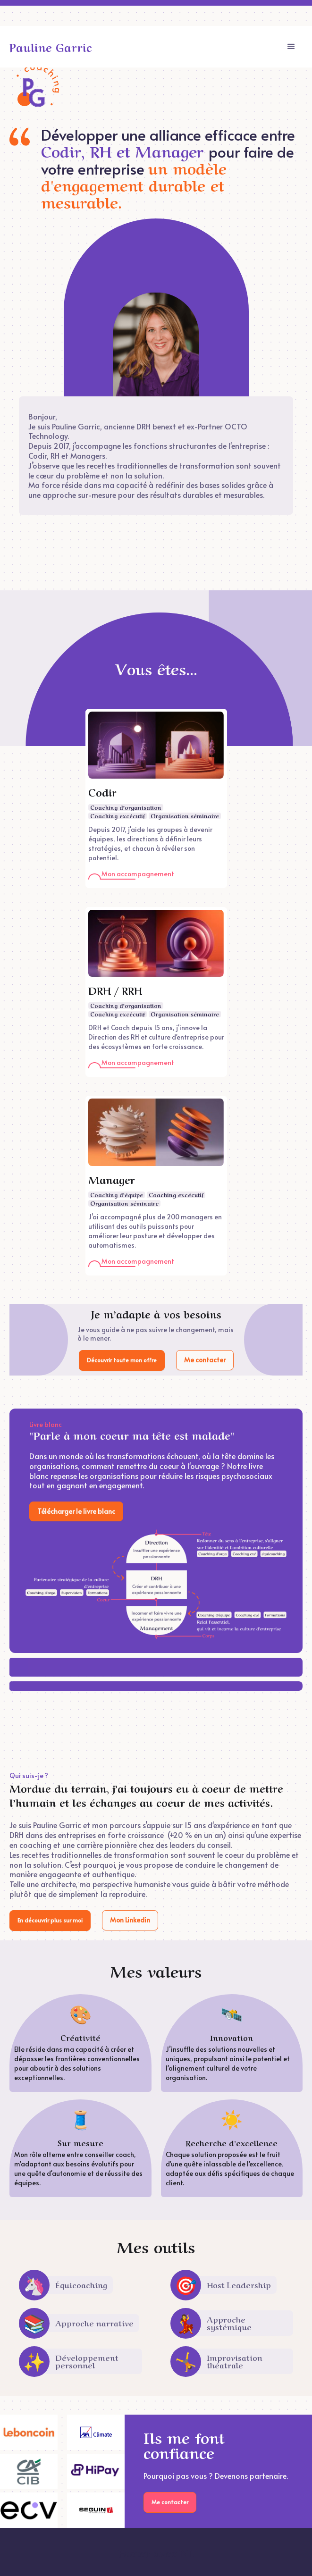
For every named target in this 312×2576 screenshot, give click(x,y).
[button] (291, 46)
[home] (50, 46)
